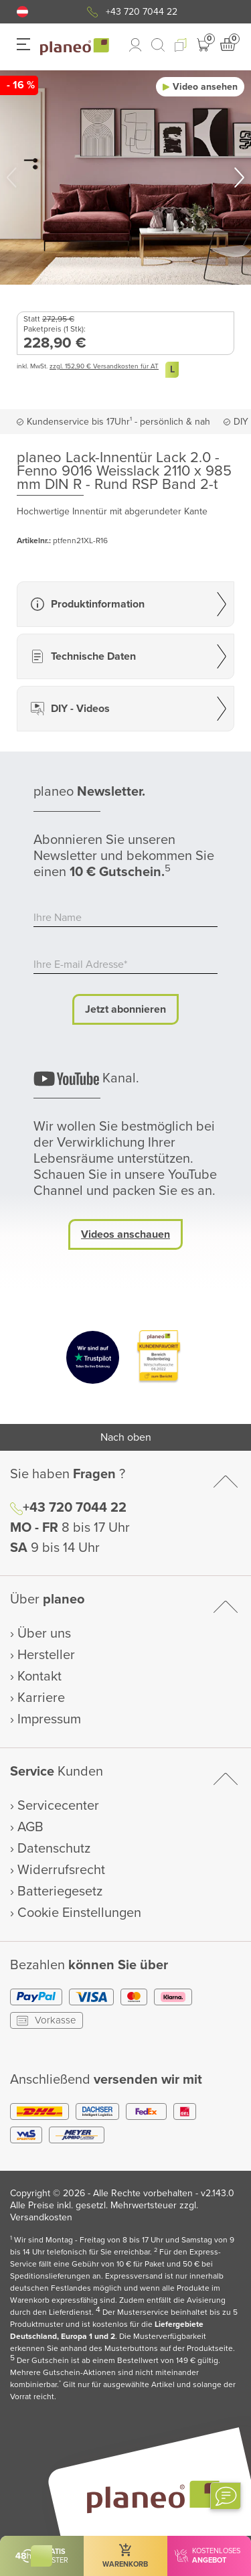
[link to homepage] (74, 47)
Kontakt (39, 1676)
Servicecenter (58, 1806)
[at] (22, 11)
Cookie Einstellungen (79, 1913)
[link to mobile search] (158, 45)
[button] (22, 11)
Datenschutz (53, 1849)
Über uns (44, 1634)
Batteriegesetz (59, 1891)
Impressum (49, 1719)
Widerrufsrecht (61, 1870)
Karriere (41, 1698)
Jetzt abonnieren (125, 1009)
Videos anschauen (125, 1234)
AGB (30, 1827)
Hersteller (46, 1655)
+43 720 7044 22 (141, 11)
